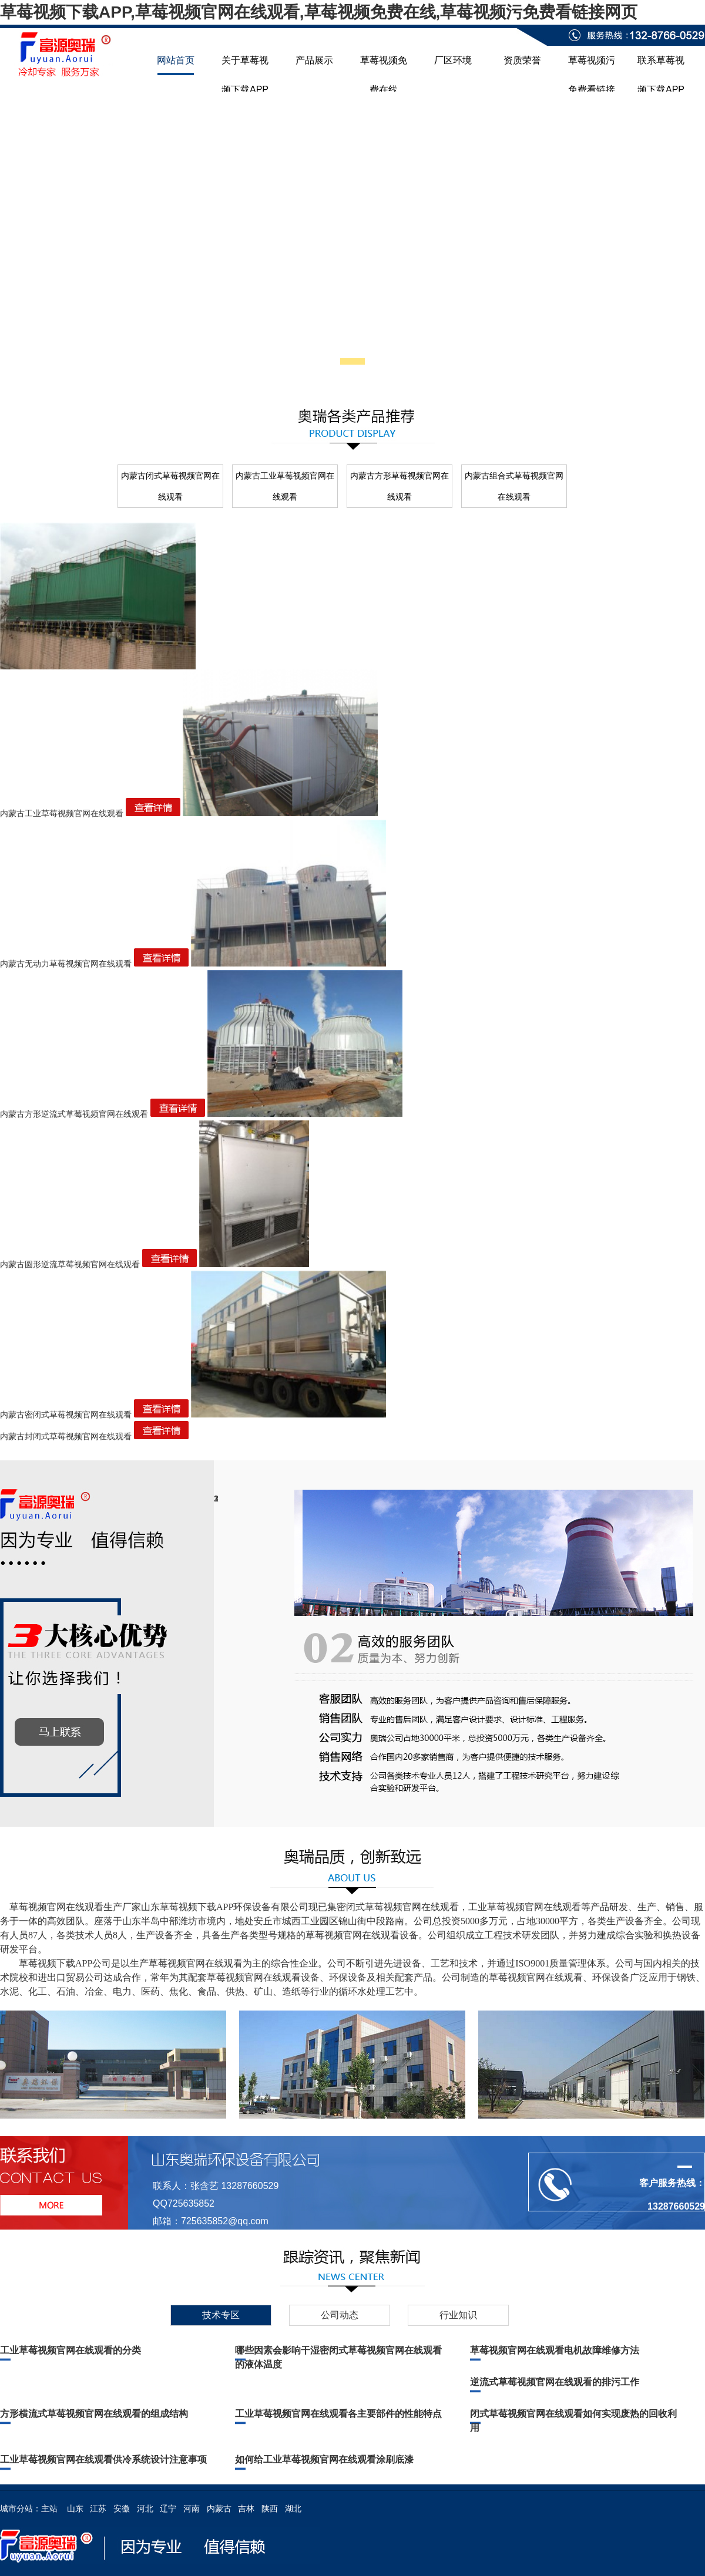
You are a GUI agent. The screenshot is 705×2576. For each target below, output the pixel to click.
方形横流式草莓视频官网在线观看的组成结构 (94, 2414)
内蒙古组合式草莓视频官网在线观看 (514, 486)
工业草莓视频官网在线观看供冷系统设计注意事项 (103, 2459)
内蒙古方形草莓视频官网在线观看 (399, 486)
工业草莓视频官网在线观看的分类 (70, 2350)
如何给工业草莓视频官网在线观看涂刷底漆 (324, 2459)
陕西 (269, 2508)
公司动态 (339, 2315)
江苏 (98, 2508)
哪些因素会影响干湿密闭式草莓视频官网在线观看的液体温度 (338, 2357)
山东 (75, 2508)
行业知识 (458, 2315)
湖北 (293, 2508)
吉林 (246, 2508)
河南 (191, 2508)
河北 (145, 2508)
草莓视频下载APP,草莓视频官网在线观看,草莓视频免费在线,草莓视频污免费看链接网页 (318, 12)
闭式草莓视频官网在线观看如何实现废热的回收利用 (573, 2421)
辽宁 (168, 2508)
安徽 (121, 2508)
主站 (49, 2508)
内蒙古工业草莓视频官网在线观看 (285, 486)
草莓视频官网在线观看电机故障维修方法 (554, 2350)
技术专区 (221, 2315)
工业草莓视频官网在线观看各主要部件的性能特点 (338, 2414)
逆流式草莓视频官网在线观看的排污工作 (554, 2382)
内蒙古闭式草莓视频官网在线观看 (170, 486)
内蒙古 (219, 2508)
